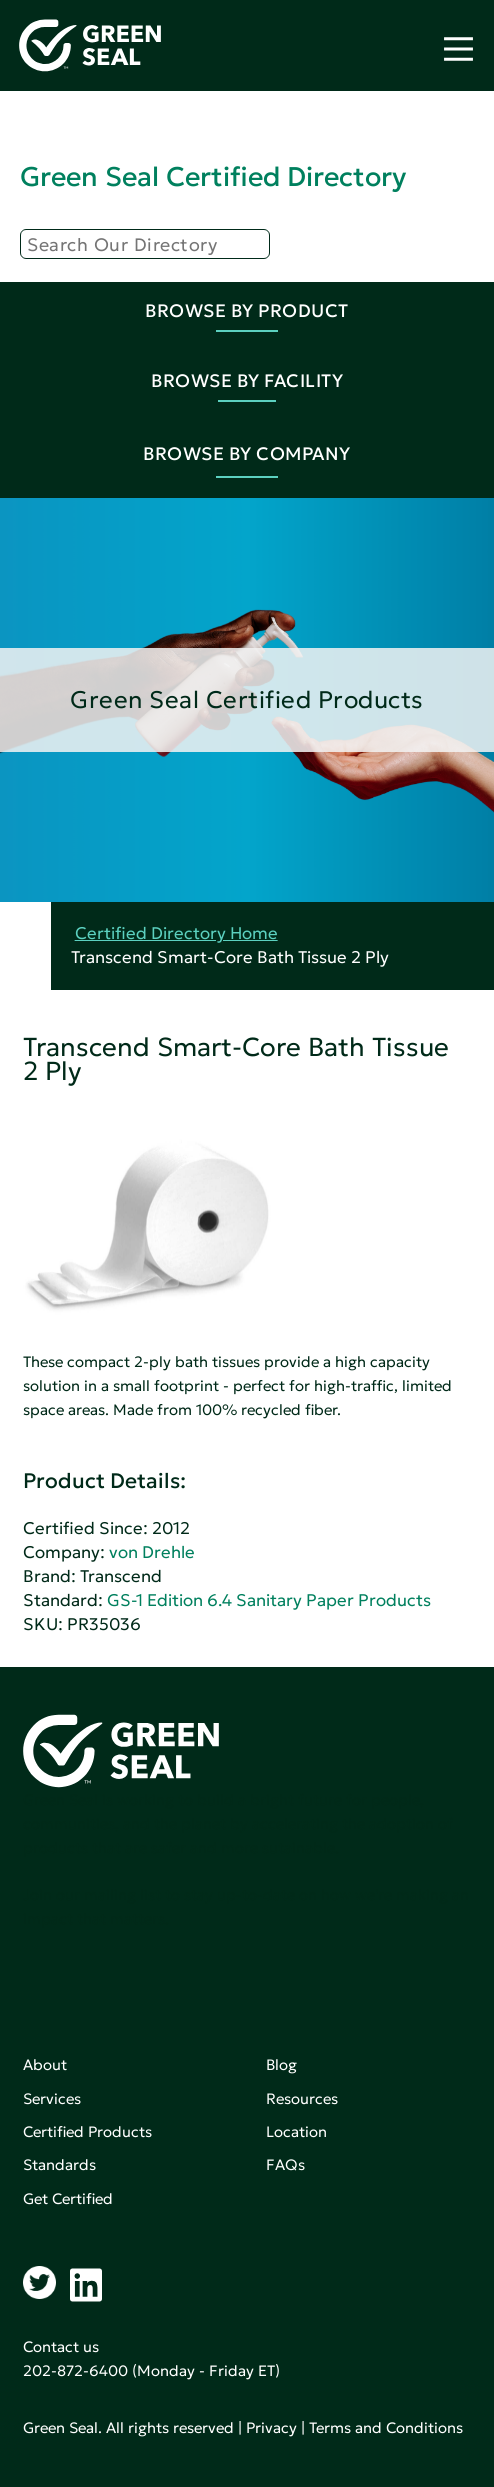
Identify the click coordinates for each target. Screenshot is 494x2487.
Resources (302, 2098)
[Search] (145, 244)
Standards (59, 2164)
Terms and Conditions (386, 2427)
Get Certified (68, 2198)
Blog (281, 2064)
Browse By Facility (247, 380)
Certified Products (87, 2131)
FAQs (285, 2164)
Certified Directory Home (176, 933)
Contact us (61, 2346)
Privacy (271, 2427)
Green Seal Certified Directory (213, 176)
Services (52, 2098)
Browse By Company (247, 453)
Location (296, 2131)
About (45, 2064)
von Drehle (152, 1552)
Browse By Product (247, 310)
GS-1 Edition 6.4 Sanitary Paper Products (269, 1600)
